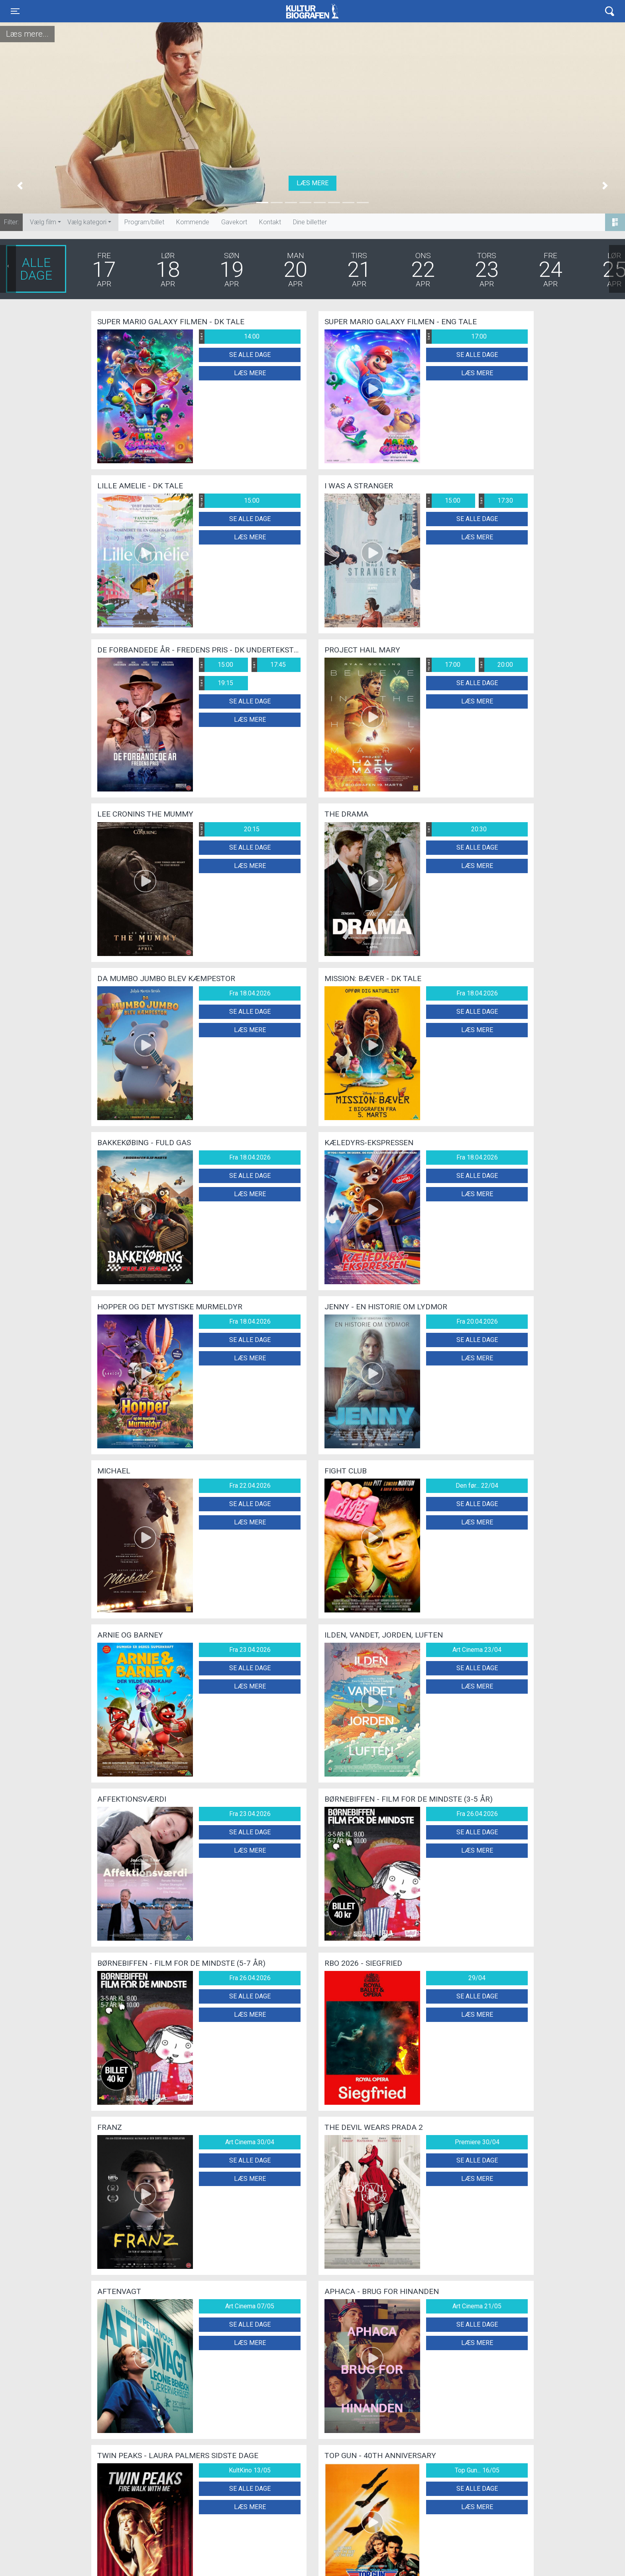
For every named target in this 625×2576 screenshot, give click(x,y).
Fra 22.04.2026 (250, 1485)
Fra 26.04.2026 (477, 1814)
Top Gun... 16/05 (477, 2470)
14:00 (229, 336)
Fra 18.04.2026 (250, 993)
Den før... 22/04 (477, 1485)
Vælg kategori (86, 222)
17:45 (269, 665)
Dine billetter (310, 222)
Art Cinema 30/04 (249, 2142)
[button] (20, 186)
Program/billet (144, 222)
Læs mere (312, 183)
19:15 (216, 683)
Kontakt (270, 222)
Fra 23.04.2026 (250, 1649)
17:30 (496, 501)
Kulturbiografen (312, 11)
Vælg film (43, 222)
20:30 (456, 829)
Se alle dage (250, 354)
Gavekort (234, 222)
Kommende (192, 222)
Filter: (11, 222)
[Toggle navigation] (15, 11)
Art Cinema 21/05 (476, 2306)
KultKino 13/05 (250, 2470)
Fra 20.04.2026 (477, 1321)
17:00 (456, 336)
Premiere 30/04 (477, 2142)
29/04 (476, 1978)
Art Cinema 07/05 (249, 2306)
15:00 (229, 501)
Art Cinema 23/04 (476, 1649)
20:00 (496, 665)
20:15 (229, 829)
